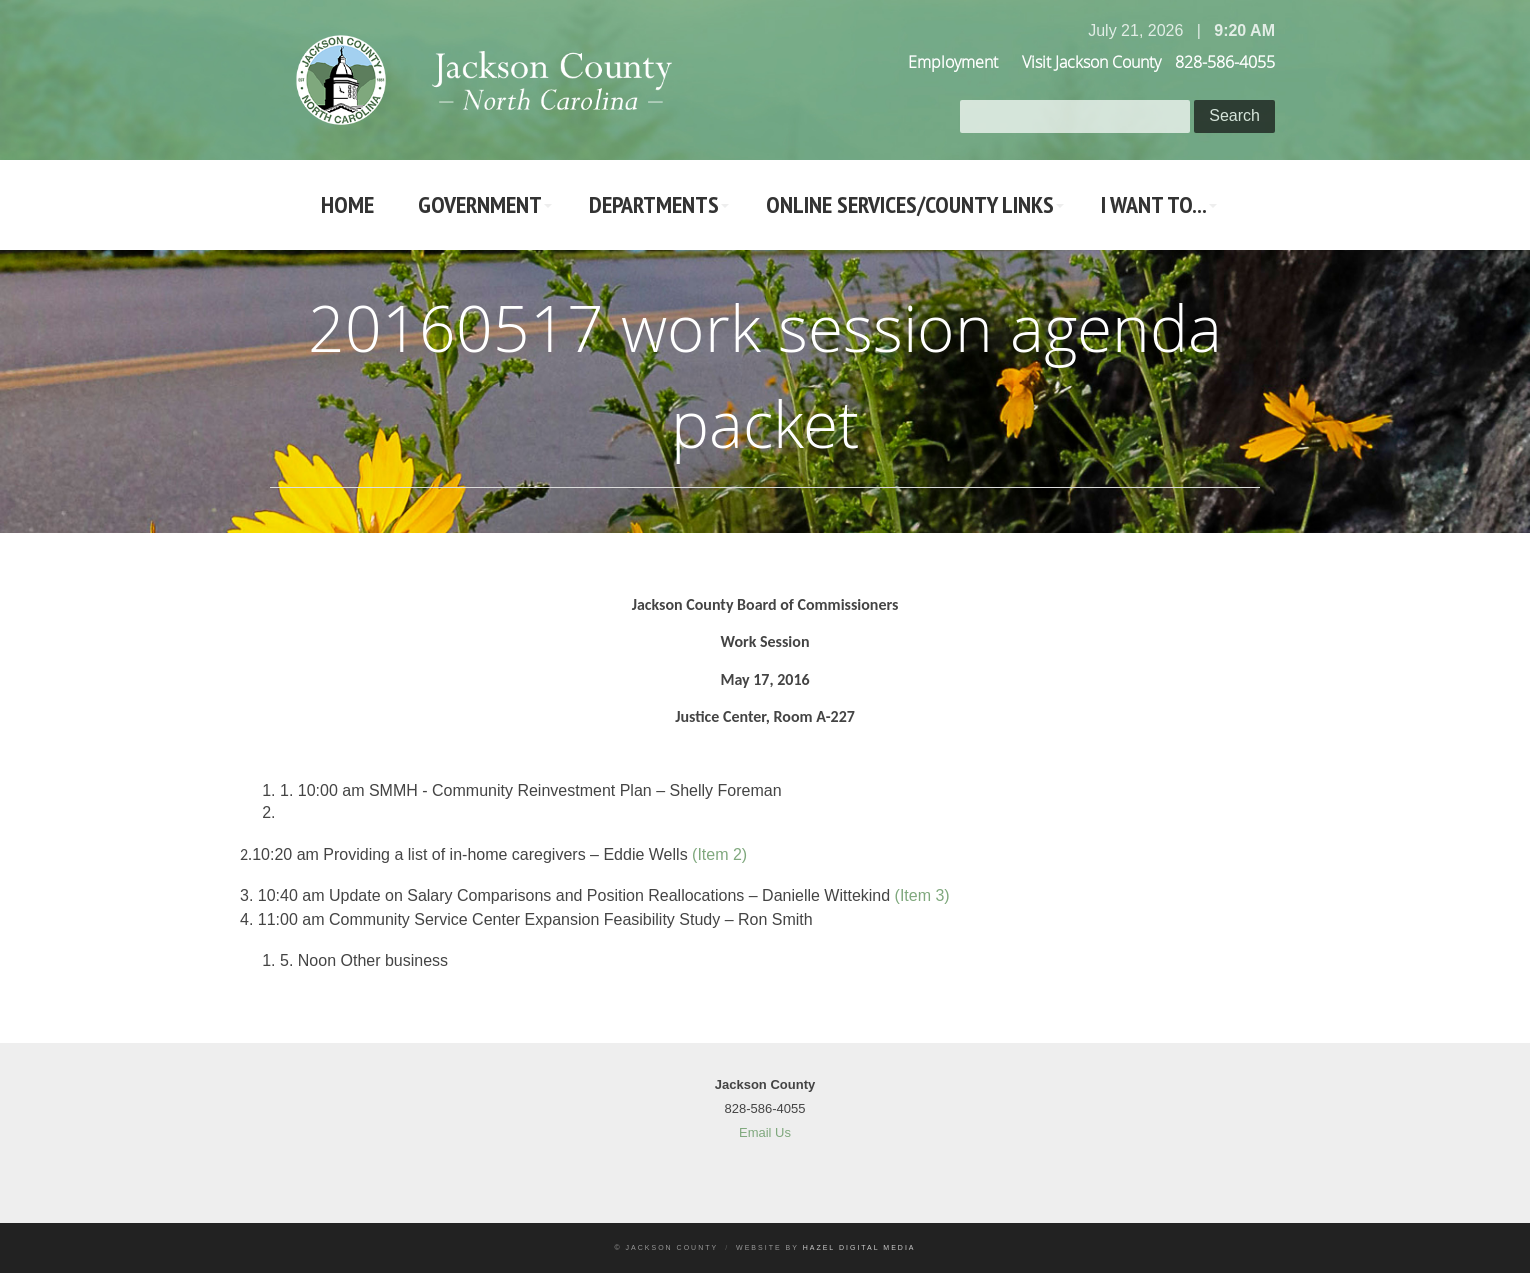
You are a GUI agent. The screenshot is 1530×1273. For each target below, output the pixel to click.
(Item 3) (922, 895)
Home (347, 204)
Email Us (765, 1132)
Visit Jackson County (1091, 62)
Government (480, 204)
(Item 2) (719, 854)
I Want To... (1154, 204)
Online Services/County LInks (910, 204)
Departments (654, 204)
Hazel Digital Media (859, 1247)
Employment (953, 62)
